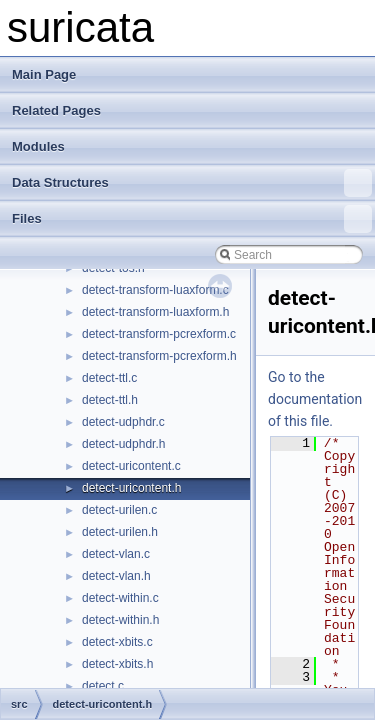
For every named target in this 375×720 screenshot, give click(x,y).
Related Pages (56, 110)
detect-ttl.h (110, 400)
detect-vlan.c (116, 554)
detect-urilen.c (119, 510)
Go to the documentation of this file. (315, 399)
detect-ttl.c (109, 378)
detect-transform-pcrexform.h (159, 356)
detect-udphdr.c (123, 422)
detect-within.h (120, 620)
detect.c (103, 686)
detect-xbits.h (117, 664)
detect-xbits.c (117, 642)
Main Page (44, 74)
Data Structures (192, 183)
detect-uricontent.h (131, 488)
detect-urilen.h (120, 532)
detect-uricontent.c (131, 466)
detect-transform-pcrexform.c (159, 334)
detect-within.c (120, 598)
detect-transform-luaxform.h (155, 312)
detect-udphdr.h (123, 444)
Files (192, 219)
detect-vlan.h (116, 576)
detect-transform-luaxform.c (155, 290)
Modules (38, 146)
